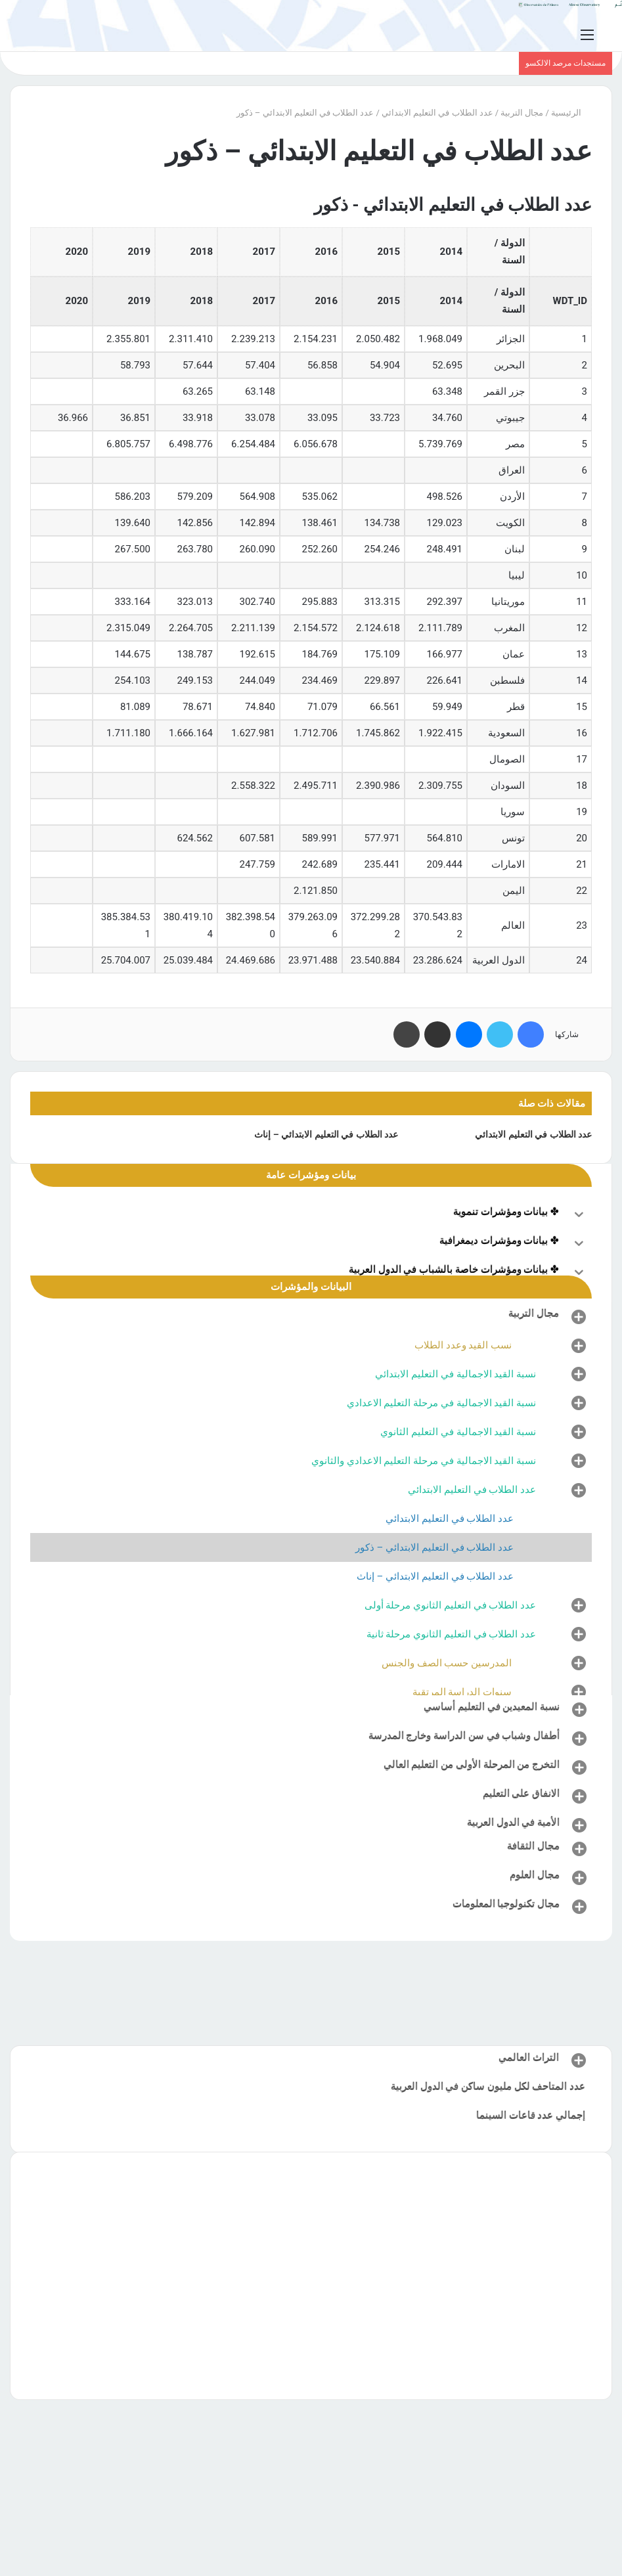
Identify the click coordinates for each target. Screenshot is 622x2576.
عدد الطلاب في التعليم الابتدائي (437, 113)
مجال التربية (521, 113)
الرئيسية (571, 113)
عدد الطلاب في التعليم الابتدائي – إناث (326, 1134)
